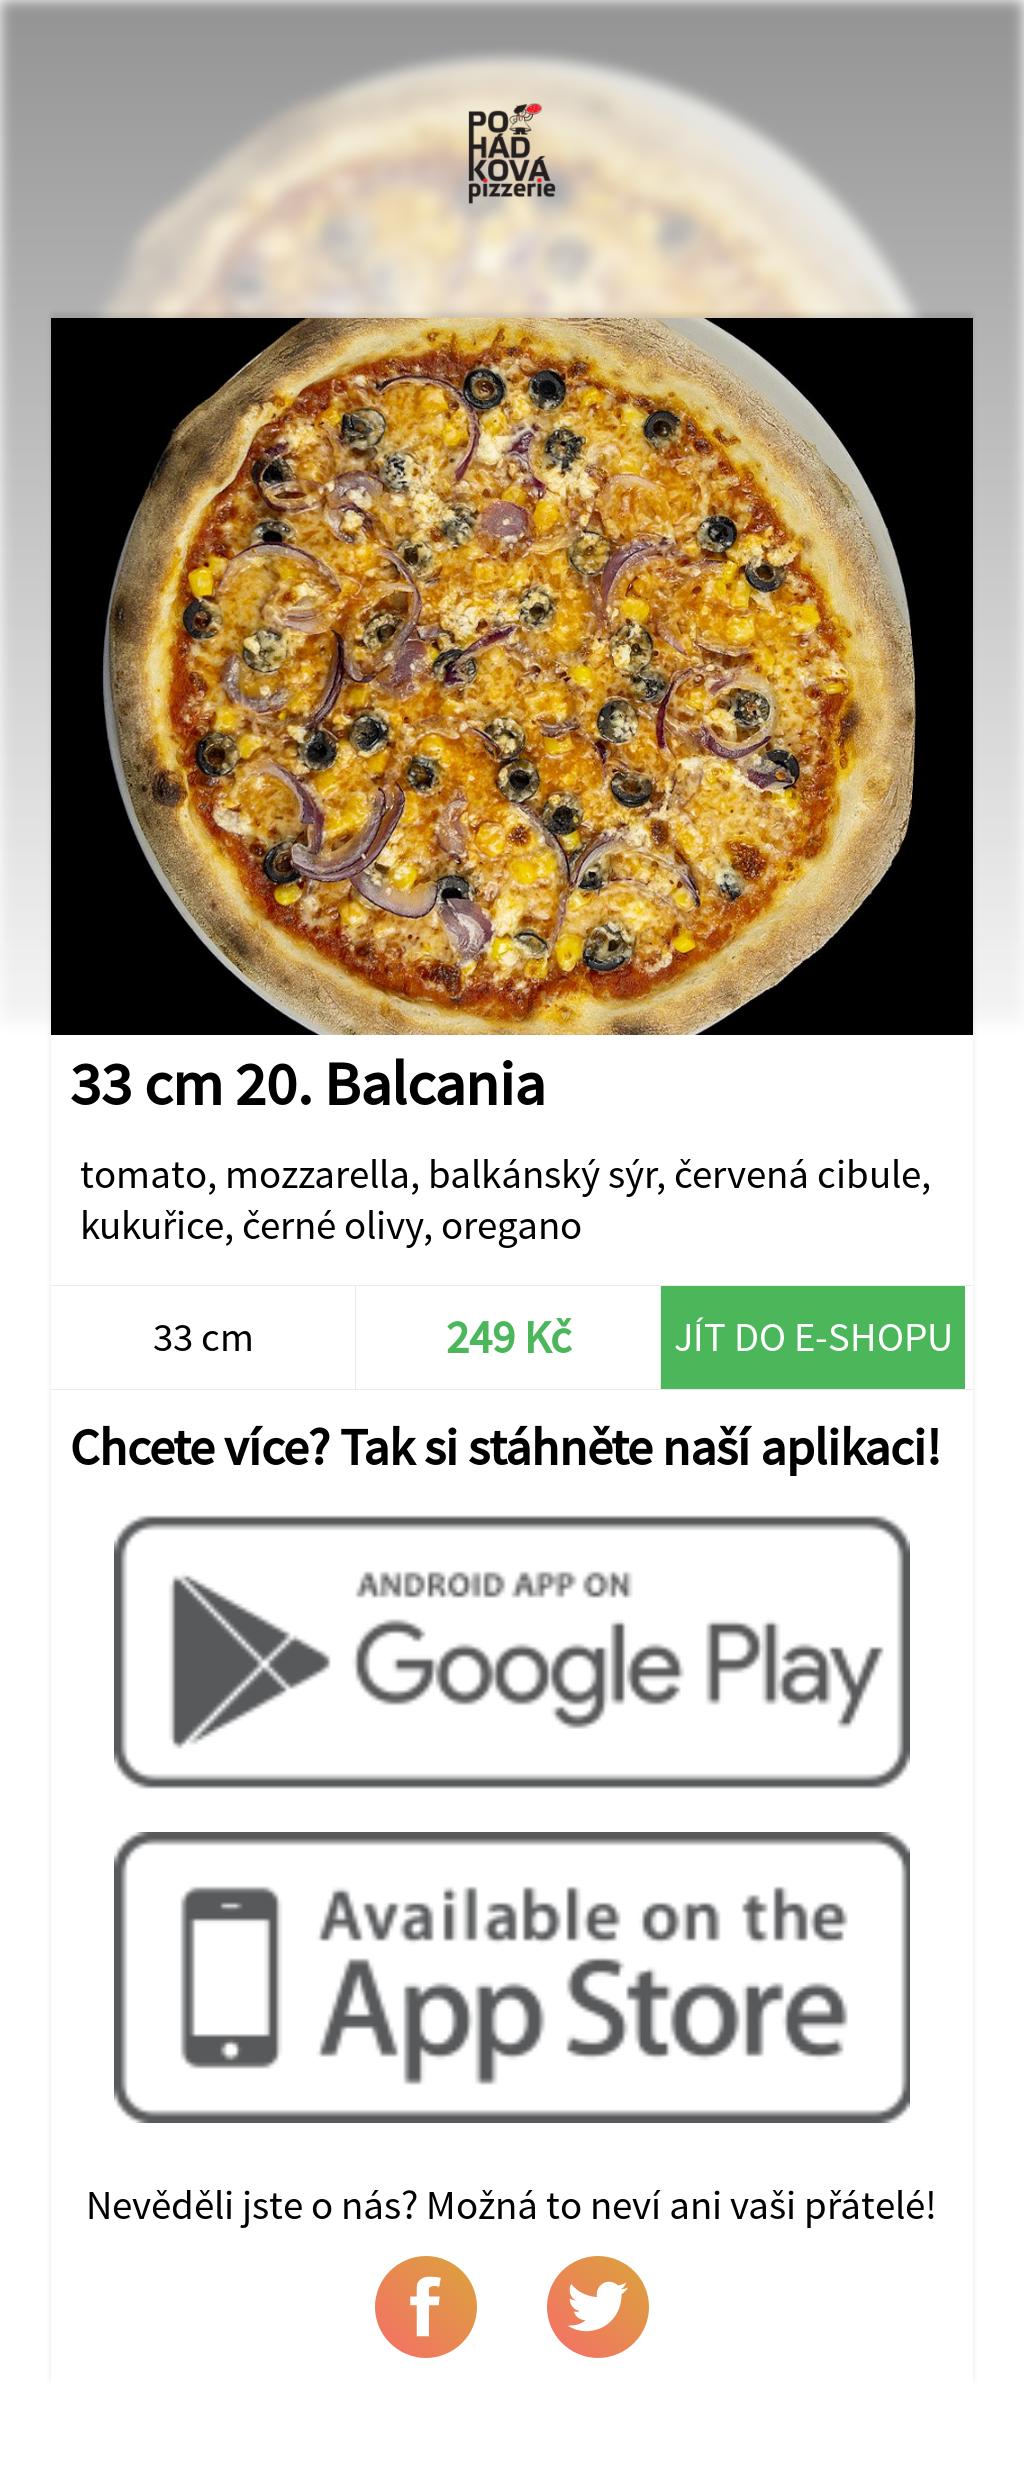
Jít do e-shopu (813, 1336)
